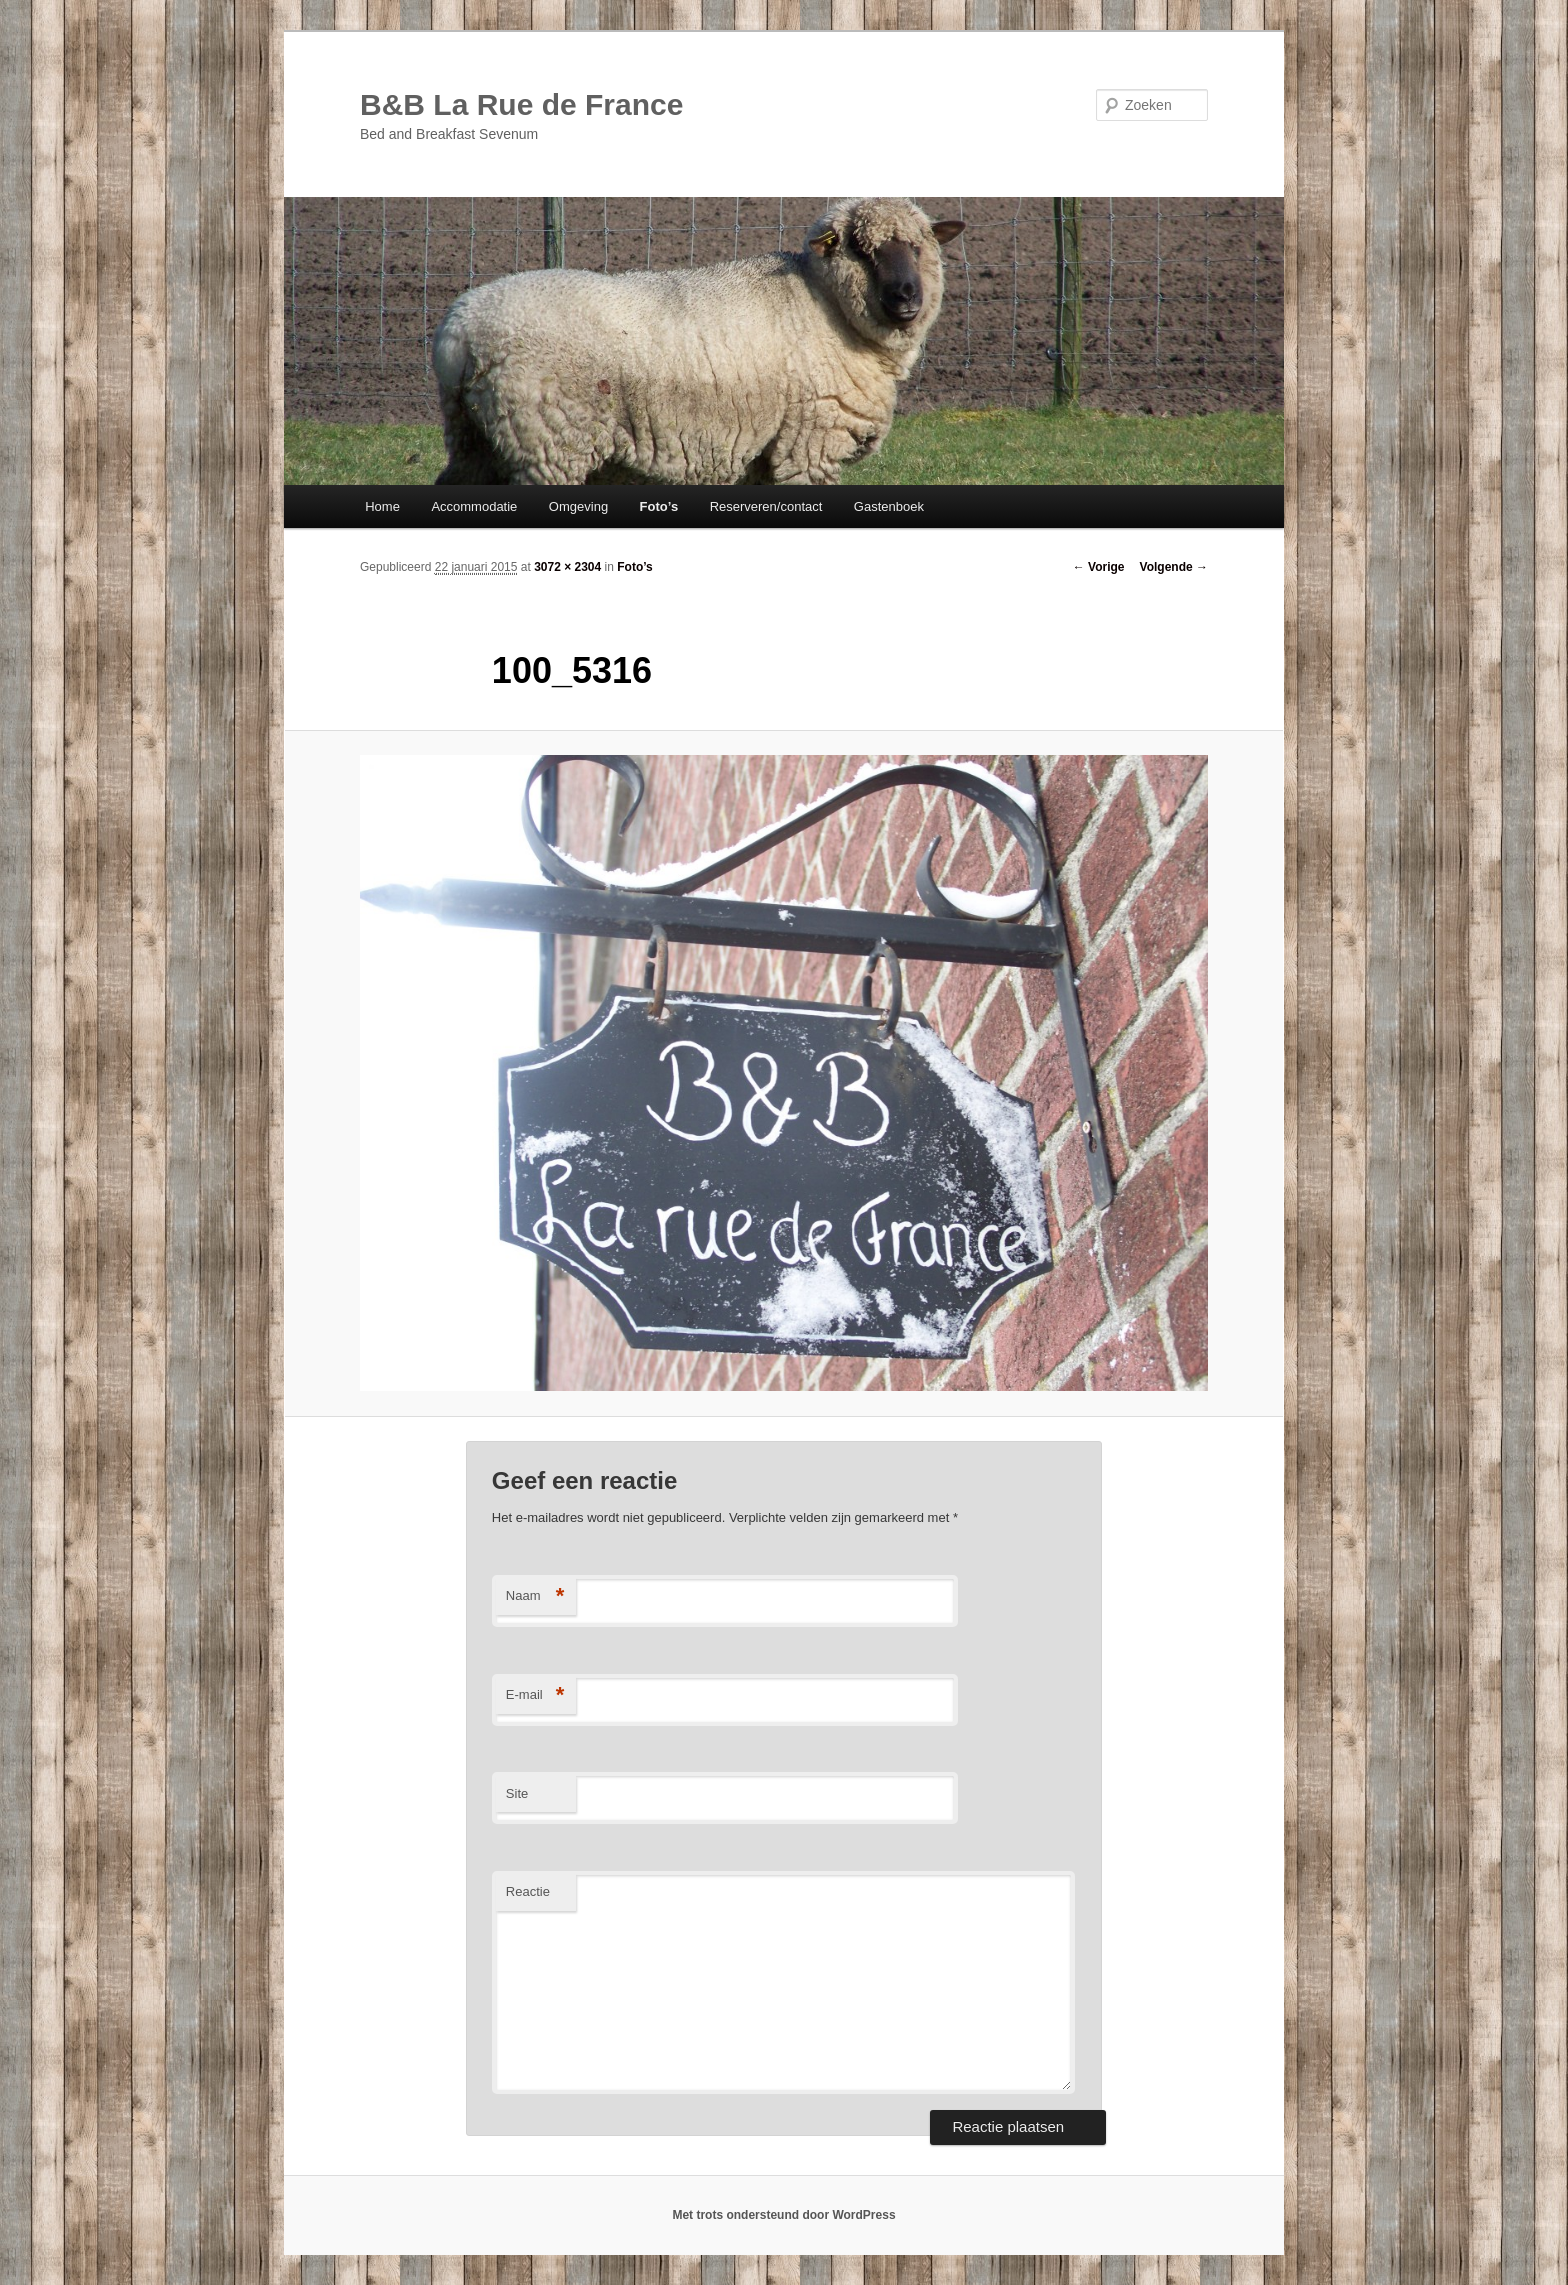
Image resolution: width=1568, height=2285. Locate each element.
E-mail (535, 1695)
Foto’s (659, 506)
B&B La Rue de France (521, 104)
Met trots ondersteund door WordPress (783, 2215)
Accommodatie (474, 506)
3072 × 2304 (567, 567)
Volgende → (1174, 567)
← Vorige (1099, 567)
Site (517, 1793)
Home (382, 506)
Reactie (528, 1891)
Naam (535, 1596)
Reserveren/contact (766, 506)
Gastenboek (889, 506)
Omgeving (578, 506)
